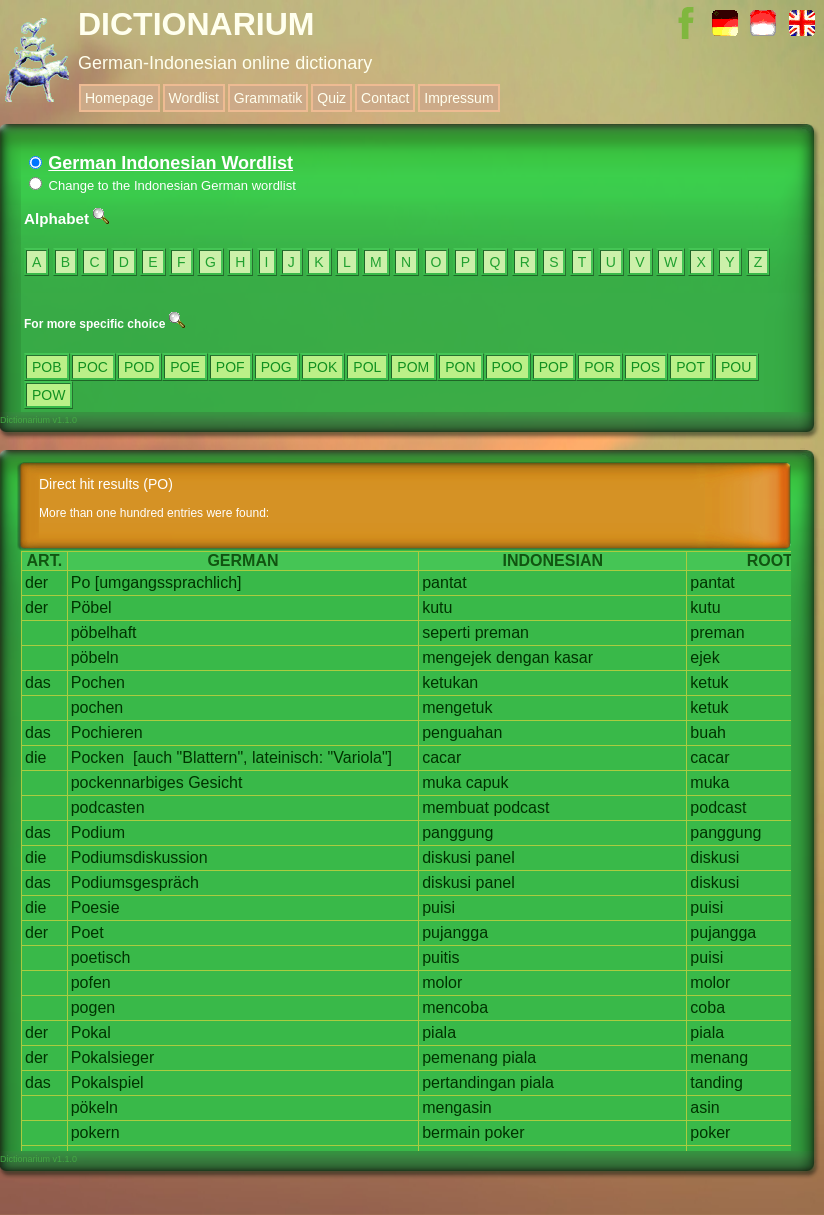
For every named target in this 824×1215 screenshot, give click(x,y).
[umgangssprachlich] (168, 582)
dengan (522, 657)
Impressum (458, 98)
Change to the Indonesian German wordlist (162, 185)
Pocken (97, 757)
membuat (455, 807)
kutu (437, 607)
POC (93, 367)
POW (48, 395)
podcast (521, 807)
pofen (91, 982)
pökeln (94, 1107)
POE (185, 367)
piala (439, 1032)
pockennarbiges (127, 782)
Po (81, 582)
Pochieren (107, 732)
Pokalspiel (107, 1082)
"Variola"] (360, 757)
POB (47, 367)
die (35, 757)
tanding (716, 1082)
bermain (451, 1132)
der (36, 582)
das (38, 682)
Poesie (95, 907)
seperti (446, 632)
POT (690, 367)
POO (507, 367)
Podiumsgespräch (135, 882)
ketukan (450, 682)
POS (646, 367)
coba (707, 1007)
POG (276, 367)
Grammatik (268, 98)
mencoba (455, 1007)
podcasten (108, 807)
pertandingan (468, 1082)
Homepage (119, 98)
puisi (438, 907)
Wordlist (194, 98)
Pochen (98, 682)
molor (442, 982)
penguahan (462, 732)
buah (708, 732)
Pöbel (91, 607)
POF (230, 367)
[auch (152, 757)
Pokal (91, 1032)
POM (413, 367)
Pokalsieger (113, 1057)
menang (719, 1057)
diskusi (446, 857)
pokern (95, 1132)
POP (554, 367)
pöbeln (95, 657)
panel (495, 857)
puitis (440, 957)
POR (599, 367)
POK (323, 367)
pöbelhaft (104, 632)
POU (736, 367)
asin (704, 1107)
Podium (98, 832)
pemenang (460, 1057)
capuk (487, 782)
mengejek (456, 657)
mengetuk (457, 707)
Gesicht (215, 782)
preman (502, 632)
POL (367, 367)
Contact (385, 98)
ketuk (709, 682)
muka (441, 782)
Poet (87, 932)
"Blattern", (212, 757)
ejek (704, 657)
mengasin (456, 1107)
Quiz (331, 98)
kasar (573, 657)
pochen (97, 707)
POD (139, 367)
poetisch (101, 957)
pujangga (455, 932)
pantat (444, 582)
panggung (457, 832)
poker (504, 1132)
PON (460, 367)
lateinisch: (287, 757)
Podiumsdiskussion (139, 857)
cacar (441, 757)
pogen (93, 1007)
